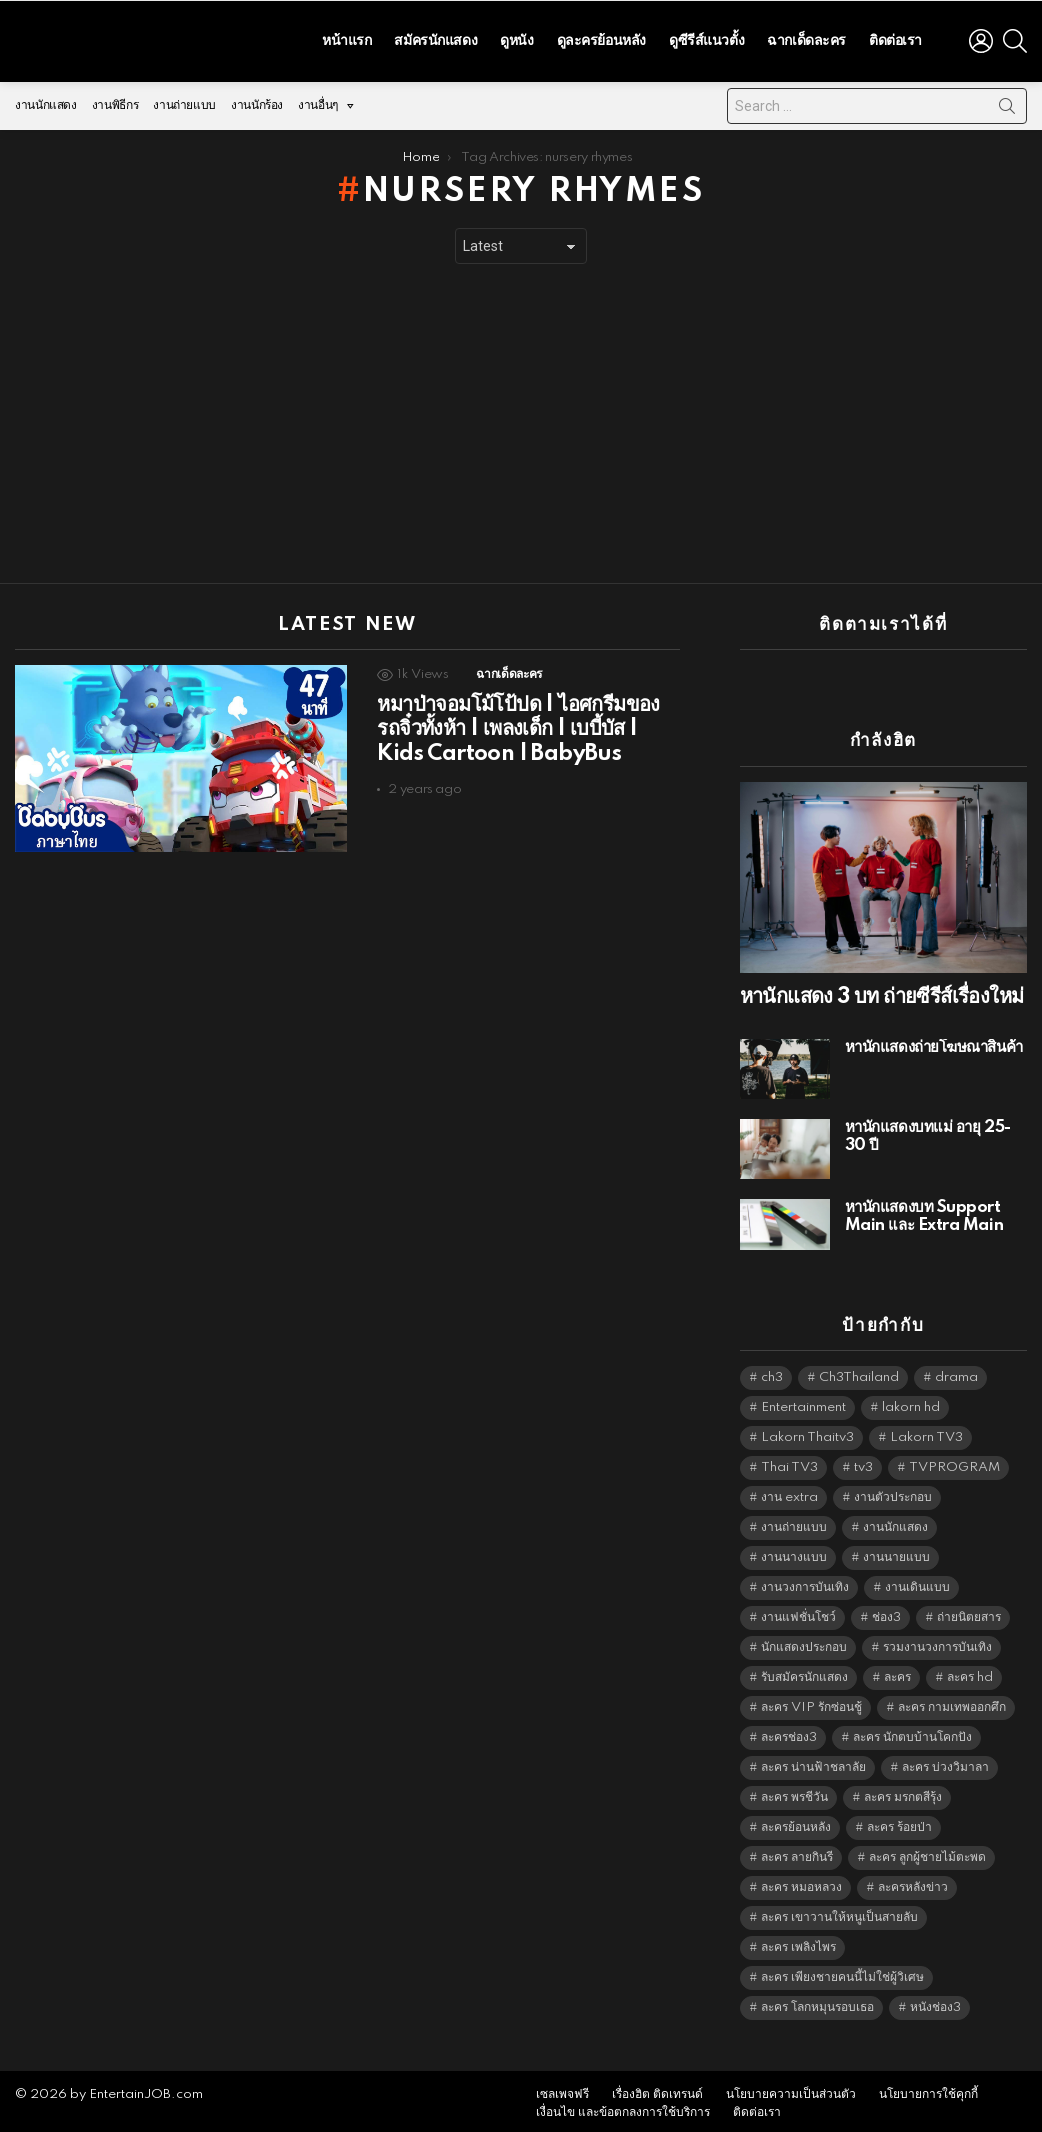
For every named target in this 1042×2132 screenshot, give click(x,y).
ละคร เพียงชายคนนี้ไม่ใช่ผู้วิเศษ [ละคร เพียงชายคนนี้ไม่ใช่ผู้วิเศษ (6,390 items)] (842, 1972)
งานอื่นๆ (318, 105)
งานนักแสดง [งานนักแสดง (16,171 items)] (895, 1522)
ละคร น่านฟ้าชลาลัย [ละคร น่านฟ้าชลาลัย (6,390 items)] (813, 1762)
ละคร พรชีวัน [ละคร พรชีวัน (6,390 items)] (794, 1792)
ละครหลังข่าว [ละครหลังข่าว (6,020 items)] (913, 1882)
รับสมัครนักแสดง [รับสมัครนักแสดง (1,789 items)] (804, 1672)
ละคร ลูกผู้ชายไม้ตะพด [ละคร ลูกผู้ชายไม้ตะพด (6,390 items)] (927, 1852)
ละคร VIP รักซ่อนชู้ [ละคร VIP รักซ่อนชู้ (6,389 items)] (811, 1702)
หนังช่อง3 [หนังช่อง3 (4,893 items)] (935, 2002)
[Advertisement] (521, 419)
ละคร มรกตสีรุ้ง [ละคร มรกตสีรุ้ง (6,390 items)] (903, 1792)
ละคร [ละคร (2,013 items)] (897, 1672)
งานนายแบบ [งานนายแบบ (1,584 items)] (896, 1552)
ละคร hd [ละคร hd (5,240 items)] (970, 1672)
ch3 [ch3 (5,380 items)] (772, 1372)
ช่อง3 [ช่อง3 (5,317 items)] (886, 1612)
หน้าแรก (346, 38)
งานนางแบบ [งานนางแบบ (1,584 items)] (794, 1552)
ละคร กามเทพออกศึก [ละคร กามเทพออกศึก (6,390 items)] (952, 1702)
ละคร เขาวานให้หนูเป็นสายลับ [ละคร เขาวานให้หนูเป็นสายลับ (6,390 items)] (839, 1912)
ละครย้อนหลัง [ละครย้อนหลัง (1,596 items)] (796, 1822)
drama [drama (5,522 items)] (956, 1372)
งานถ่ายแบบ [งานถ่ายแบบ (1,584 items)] (794, 1522)
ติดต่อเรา (895, 38)
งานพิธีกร (115, 100)
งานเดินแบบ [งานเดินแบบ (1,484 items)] (917, 1582)
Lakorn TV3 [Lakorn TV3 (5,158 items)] (926, 1432)
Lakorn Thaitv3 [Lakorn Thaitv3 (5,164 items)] (807, 1432)
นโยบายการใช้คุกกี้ (928, 2089)
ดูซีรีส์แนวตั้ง (706, 38)
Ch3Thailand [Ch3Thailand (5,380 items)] (859, 1372)
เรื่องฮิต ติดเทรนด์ (657, 2089)
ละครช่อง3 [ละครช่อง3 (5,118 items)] (789, 1732)
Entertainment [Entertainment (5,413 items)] (803, 1402)
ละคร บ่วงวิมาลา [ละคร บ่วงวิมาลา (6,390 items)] (945, 1762)
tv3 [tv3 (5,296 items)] (863, 1462)
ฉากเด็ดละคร (806, 38)
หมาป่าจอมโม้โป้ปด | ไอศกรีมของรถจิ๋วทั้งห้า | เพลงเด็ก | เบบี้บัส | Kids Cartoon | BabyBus (518, 724)
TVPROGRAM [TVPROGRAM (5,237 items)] (954, 1462)
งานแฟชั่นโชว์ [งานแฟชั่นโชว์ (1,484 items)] (798, 1612)
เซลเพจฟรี (562, 2089)
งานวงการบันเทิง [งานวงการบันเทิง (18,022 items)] (805, 1582)
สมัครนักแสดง (435, 38)
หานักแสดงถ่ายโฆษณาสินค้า (934, 1042)
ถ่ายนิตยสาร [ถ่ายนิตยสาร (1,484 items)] (969, 1612)
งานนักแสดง (46, 100)
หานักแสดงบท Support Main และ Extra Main (924, 1211)
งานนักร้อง (257, 100)
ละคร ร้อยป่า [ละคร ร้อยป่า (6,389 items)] (899, 1822)
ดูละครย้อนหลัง (601, 38)
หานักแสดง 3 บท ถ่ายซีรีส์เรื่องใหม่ (882, 992)
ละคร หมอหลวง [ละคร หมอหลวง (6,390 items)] (801, 1882)
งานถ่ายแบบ (184, 100)
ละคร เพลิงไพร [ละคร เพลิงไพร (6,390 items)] (798, 1942)
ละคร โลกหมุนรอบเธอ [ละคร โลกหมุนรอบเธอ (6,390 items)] (817, 2002)
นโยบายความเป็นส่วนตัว (791, 2089)
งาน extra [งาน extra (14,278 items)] (789, 1492)
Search (1007, 105)
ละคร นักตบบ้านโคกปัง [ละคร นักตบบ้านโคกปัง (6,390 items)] (912, 1732)
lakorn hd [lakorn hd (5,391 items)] (911, 1402)
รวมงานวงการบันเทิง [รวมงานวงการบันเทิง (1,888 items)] (937, 1642)
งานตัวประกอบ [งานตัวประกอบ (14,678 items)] (893, 1492)
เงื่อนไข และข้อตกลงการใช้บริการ (623, 2107)
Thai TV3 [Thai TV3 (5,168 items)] (789, 1462)
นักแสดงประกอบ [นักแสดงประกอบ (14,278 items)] (804, 1642)
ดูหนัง (516, 38)
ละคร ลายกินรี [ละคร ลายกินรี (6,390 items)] (797, 1852)
